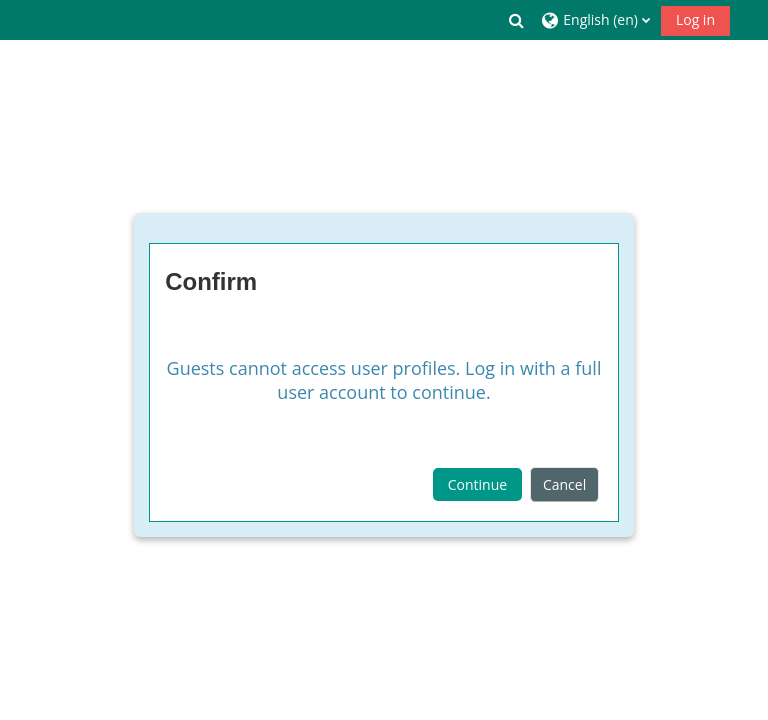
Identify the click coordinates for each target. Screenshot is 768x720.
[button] (517, 20)
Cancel (564, 484)
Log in (695, 19)
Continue (477, 484)
